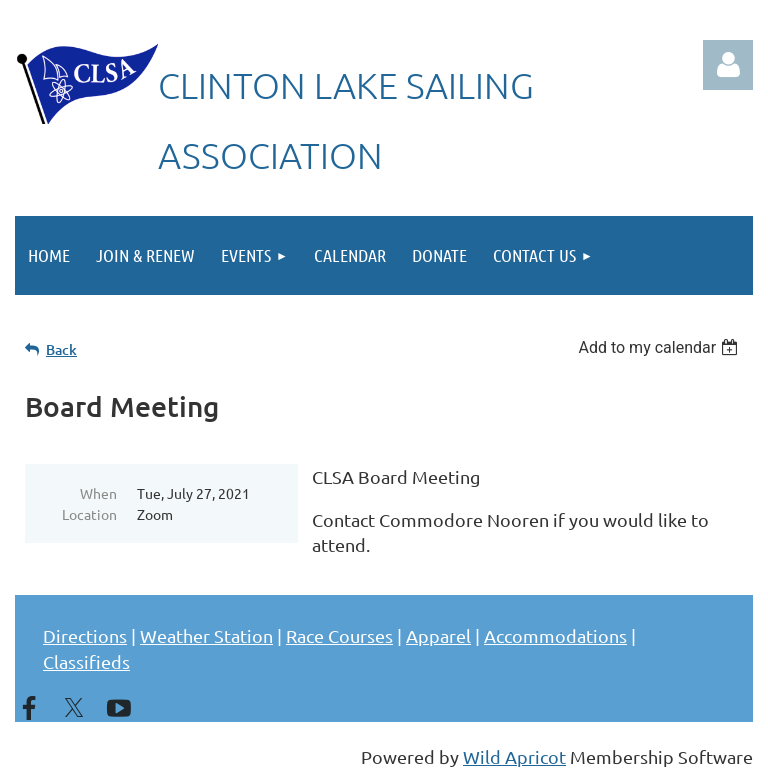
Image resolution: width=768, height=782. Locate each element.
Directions (85, 635)
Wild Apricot (514, 756)
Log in (728, 65)
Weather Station (206, 635)
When (98, 493)
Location (89, 514)
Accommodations (555, 635)
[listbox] (660, 347)
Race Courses (339, 635)
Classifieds (86, 661)
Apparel (438, 635)
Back (61, 349)
